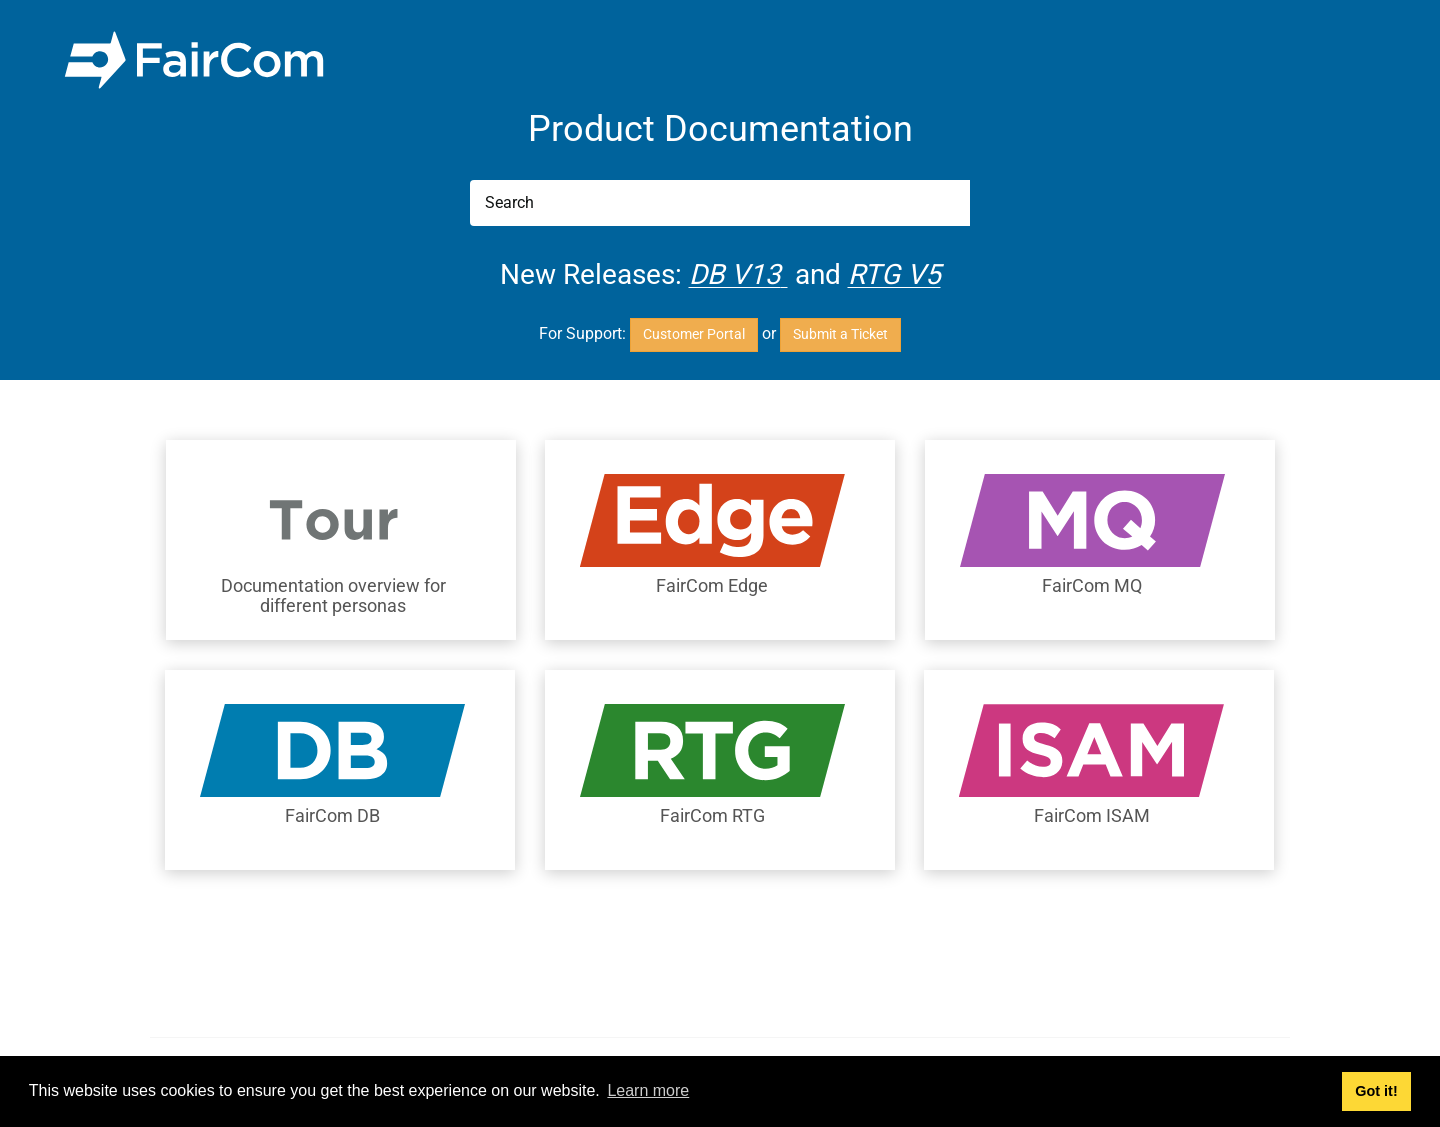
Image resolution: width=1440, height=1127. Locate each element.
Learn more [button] (648, 1090)
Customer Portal (694, 334)
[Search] (720, 203)
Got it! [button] (1376, 1091)
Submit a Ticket (840, 334)
